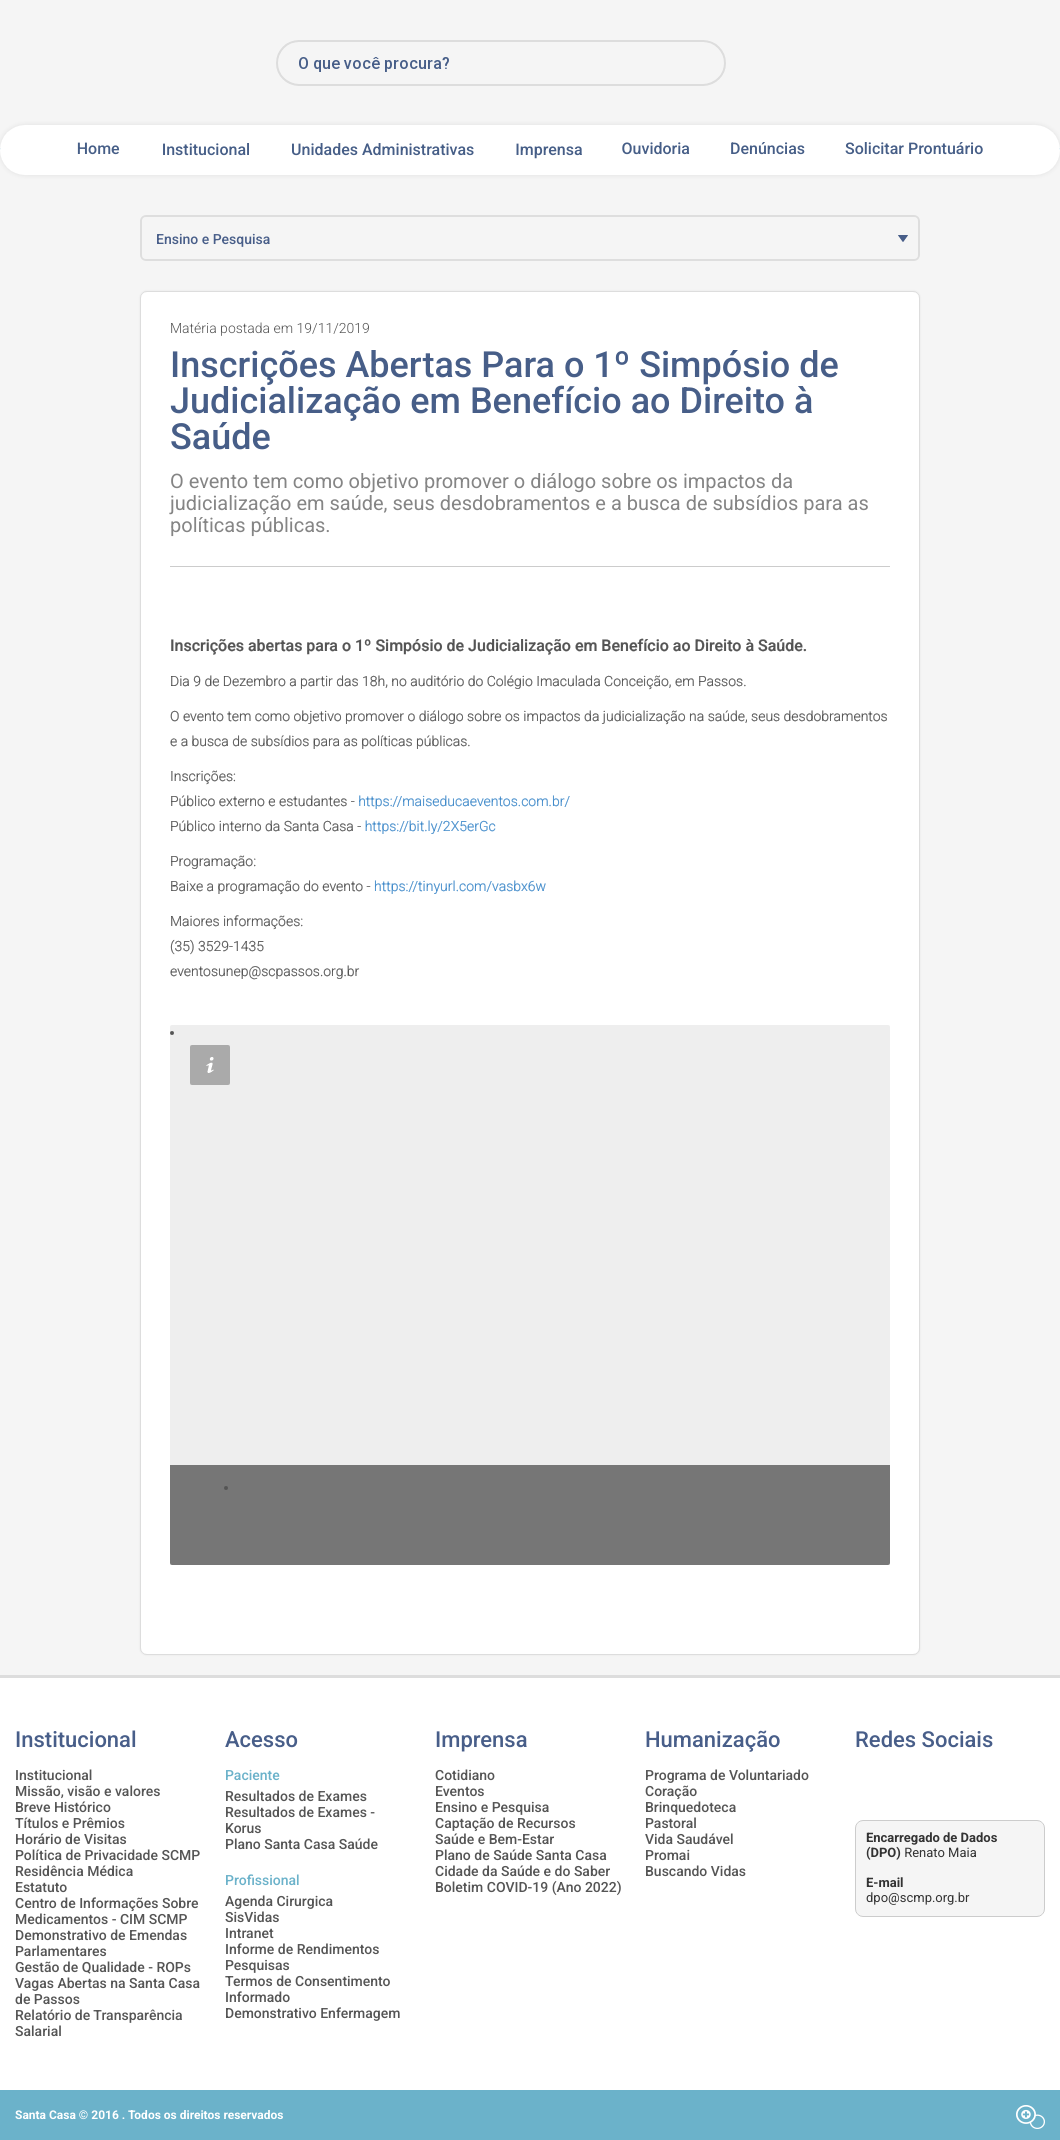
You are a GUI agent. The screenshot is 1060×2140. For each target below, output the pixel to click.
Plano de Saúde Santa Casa (521, 1856)
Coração (671, 1792)
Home (98, 149)
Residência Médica (74, 1872)
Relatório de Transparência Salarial (99, 2024)
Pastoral (671, 1824)
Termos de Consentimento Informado (308, 1990)
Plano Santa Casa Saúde (301, 1845)
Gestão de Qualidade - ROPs (103, 1968)
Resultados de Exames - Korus (300, 1821)
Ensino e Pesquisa (492, 1808)
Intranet (249, 1934)
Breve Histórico (63, 1808)
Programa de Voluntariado (727, 1776)
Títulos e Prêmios (70, 1824)
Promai (667, 1856)
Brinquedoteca (690, 1808)
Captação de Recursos (505, 1824)
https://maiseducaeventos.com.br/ (464, 802)
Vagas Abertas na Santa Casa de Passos (107, 1992)
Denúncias (767, 149)
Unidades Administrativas (382, 149)
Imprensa (548, 149)
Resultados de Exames (296, 1797)
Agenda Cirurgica (279, 1902)
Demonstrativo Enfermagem (312, 2014)
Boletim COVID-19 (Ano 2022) (528, 1888)
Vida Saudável (689, 1840)
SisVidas (252, 1918)
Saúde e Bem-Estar (494, 1840)
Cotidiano (465, 1776)
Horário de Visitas (71, 1840)
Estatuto (41, 1888)
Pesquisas (257, 1966)
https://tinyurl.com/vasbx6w (460, 887)
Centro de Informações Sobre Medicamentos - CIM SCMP (107, 1912)
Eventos (460, 1792)
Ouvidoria (656, 149)
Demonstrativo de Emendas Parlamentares (101, 1944)
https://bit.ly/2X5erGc (430, 827)
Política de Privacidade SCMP (107, 1856)
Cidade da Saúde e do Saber (522, 1872)
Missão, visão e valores (87, 1792)
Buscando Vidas (695, 1872)
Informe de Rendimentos (302, 1950)
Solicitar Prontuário (914, 149)
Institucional (206, 149)
